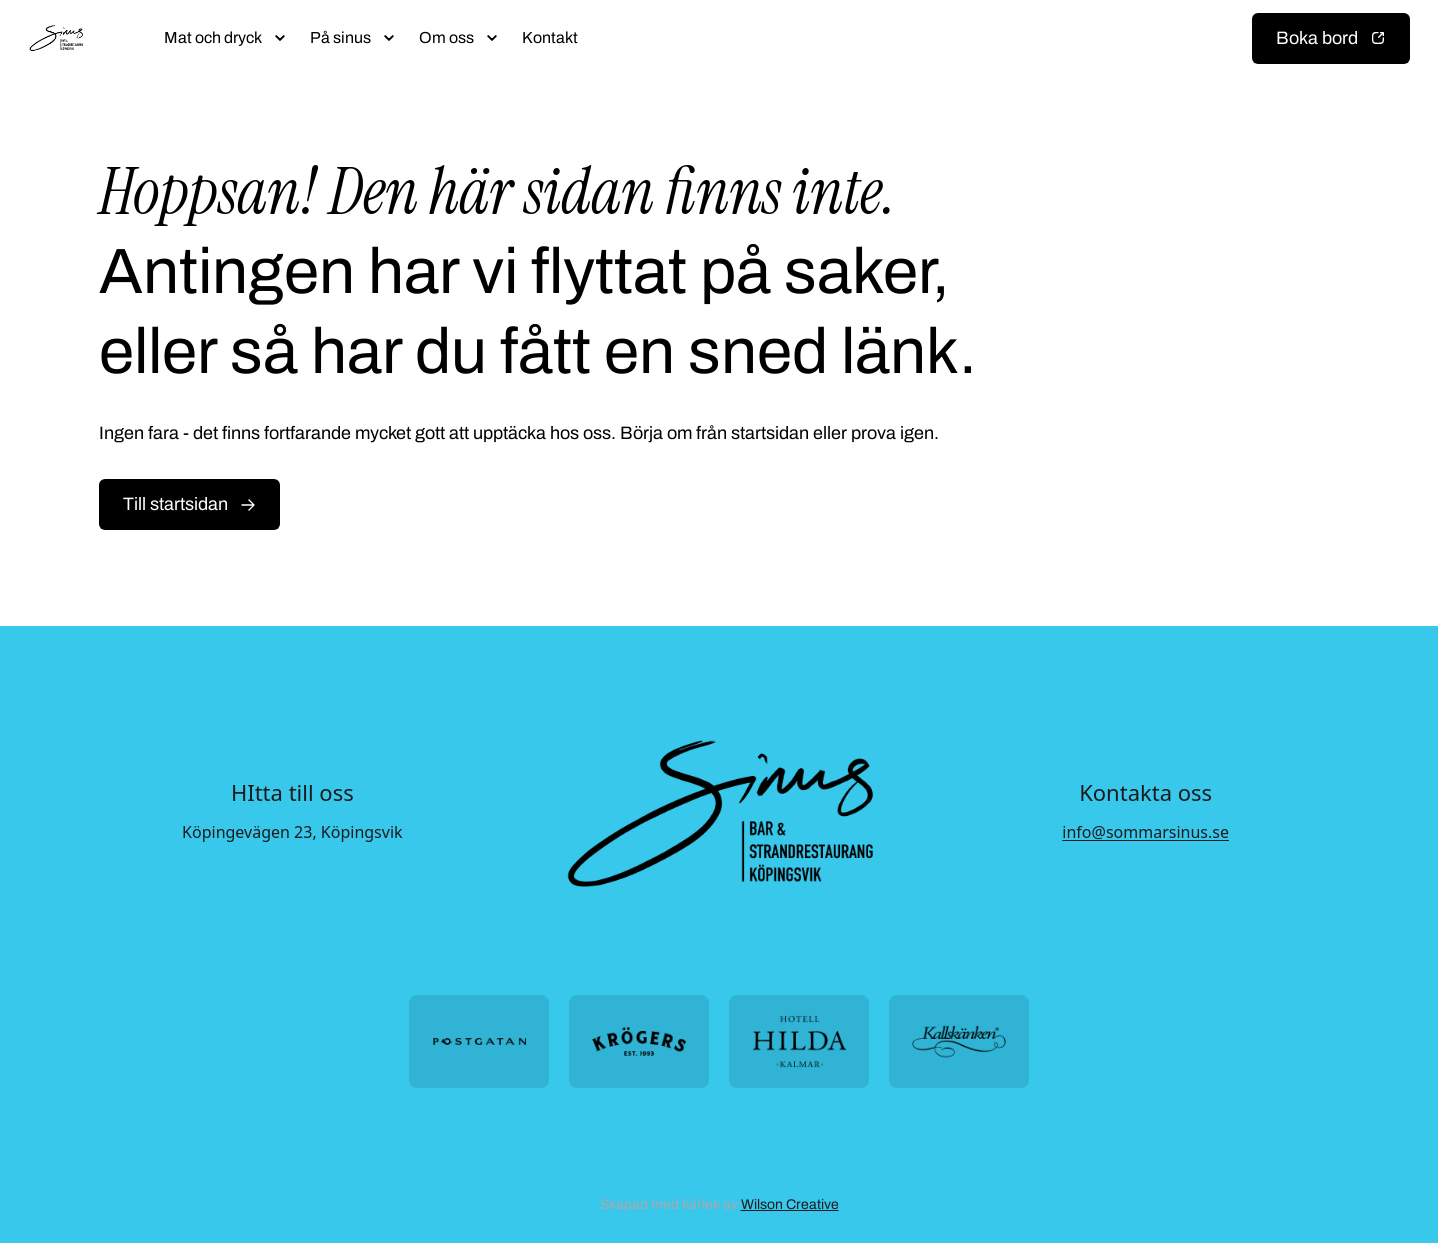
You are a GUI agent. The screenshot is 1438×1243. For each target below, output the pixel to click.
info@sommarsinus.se (1145, 832)
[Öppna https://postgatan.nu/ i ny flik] (479, 1041)
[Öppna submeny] (280, 38)
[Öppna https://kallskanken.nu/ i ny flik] (959, 1041)
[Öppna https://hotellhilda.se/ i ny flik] (799, 1041)
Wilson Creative (790, 1204)
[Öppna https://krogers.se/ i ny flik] (639, 1041)
